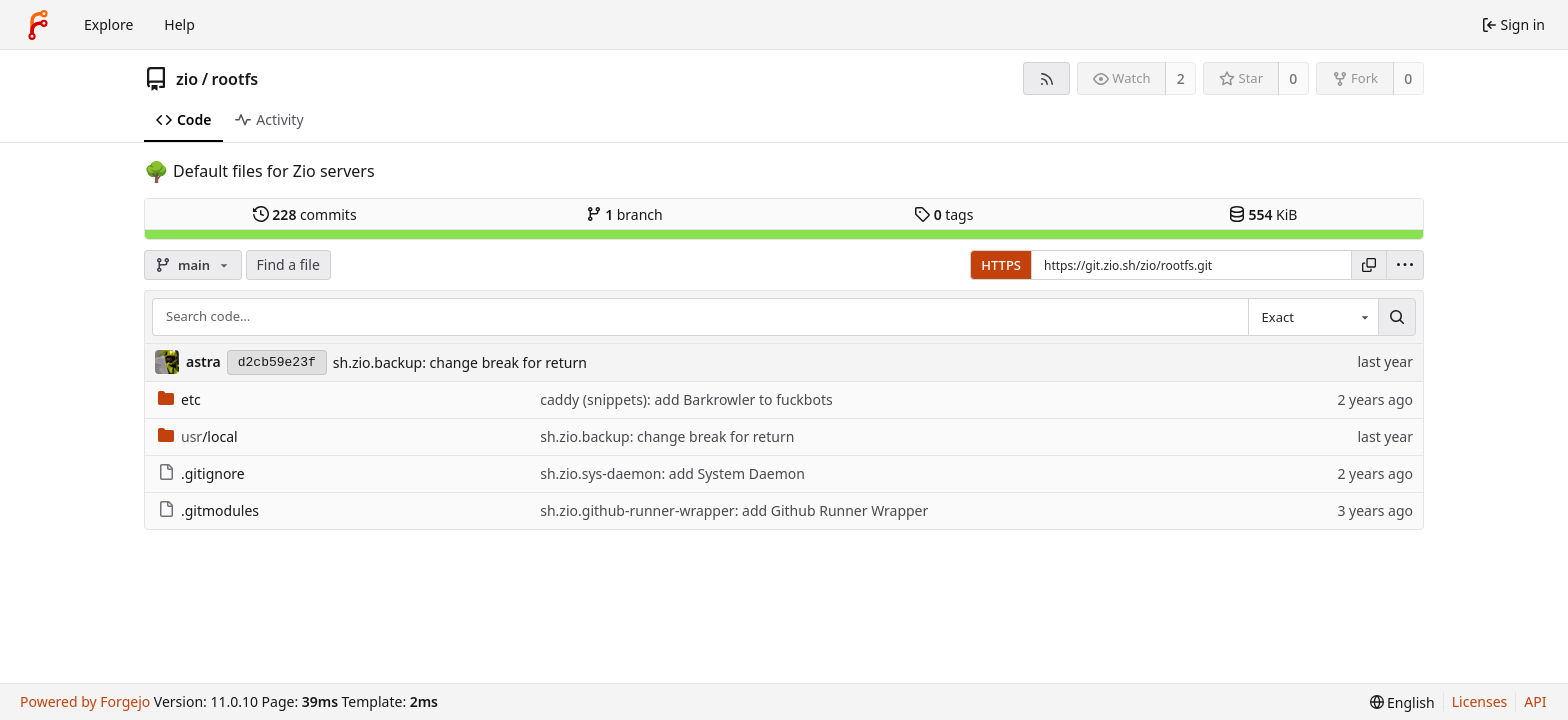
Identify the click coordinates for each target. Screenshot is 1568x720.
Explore (108, 24)
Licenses (1480, 701)
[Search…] (1397, 317)
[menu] (1405, 265)
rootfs (235, 79)
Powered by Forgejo (85, 701)
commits (305, 214)
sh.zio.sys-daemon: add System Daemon (672, 473)
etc (179, 399)
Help (179, 24)
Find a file (288, 264)
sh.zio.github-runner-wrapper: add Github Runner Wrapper (734, 510)
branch (624, 214)
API (1535, 701)
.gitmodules (208, 510)
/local (198, 436)
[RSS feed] (1046, 78)
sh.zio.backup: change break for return (460, 362)
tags (943, 214)
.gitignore (201, 473)
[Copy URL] (1369, 265)
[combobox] (1313, 317)
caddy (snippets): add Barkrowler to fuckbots (686, 399)
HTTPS (1001, 265)
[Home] (38, 25)
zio (187, 79)
